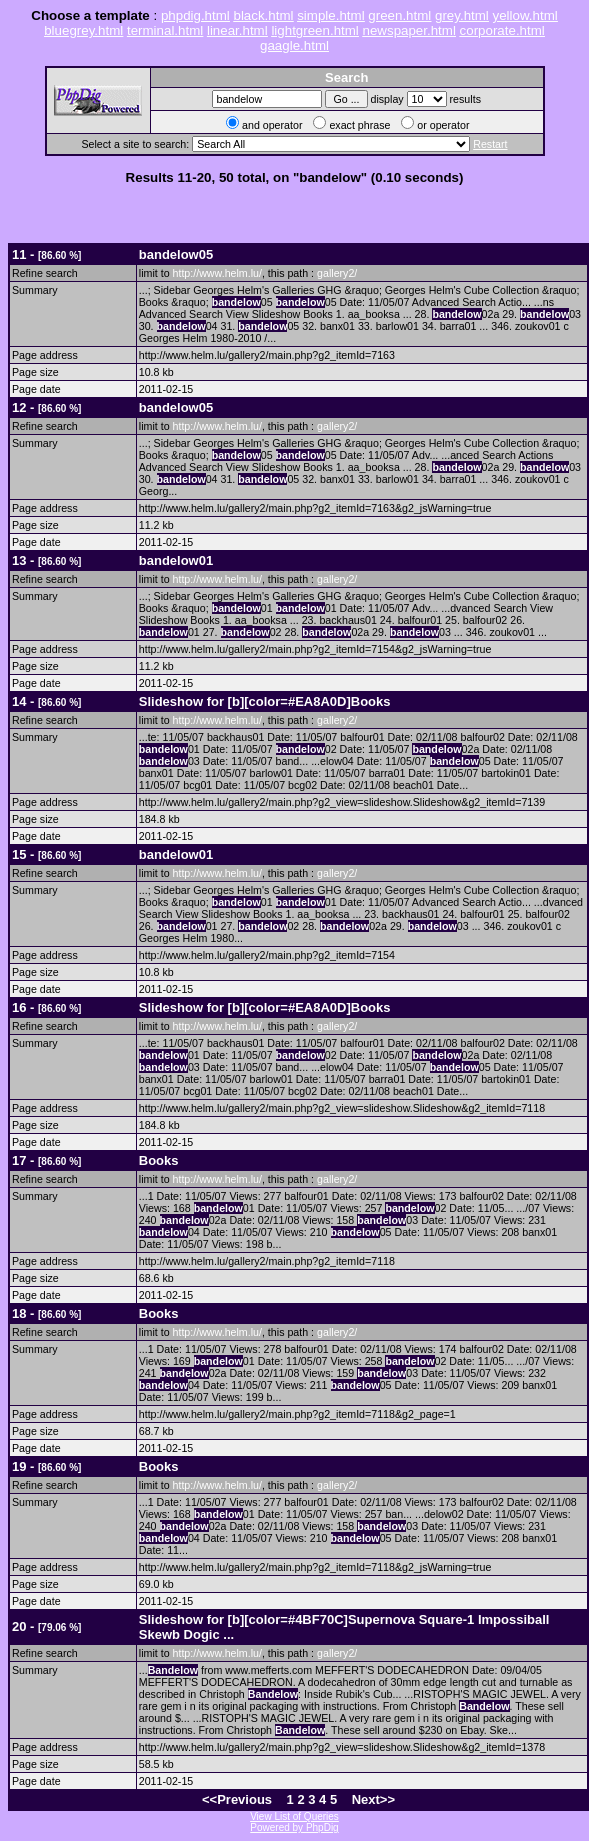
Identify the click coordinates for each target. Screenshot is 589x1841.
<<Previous (237, 1799)
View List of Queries (294, 1816)
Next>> (373, 1799)
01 (176, 560)
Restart (490, 144)
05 (176, 254)
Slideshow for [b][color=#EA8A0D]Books (265, 701)
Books (159, 1160)
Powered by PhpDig (294, 1827)
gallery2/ (337, 273)
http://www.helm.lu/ (217, 273)
